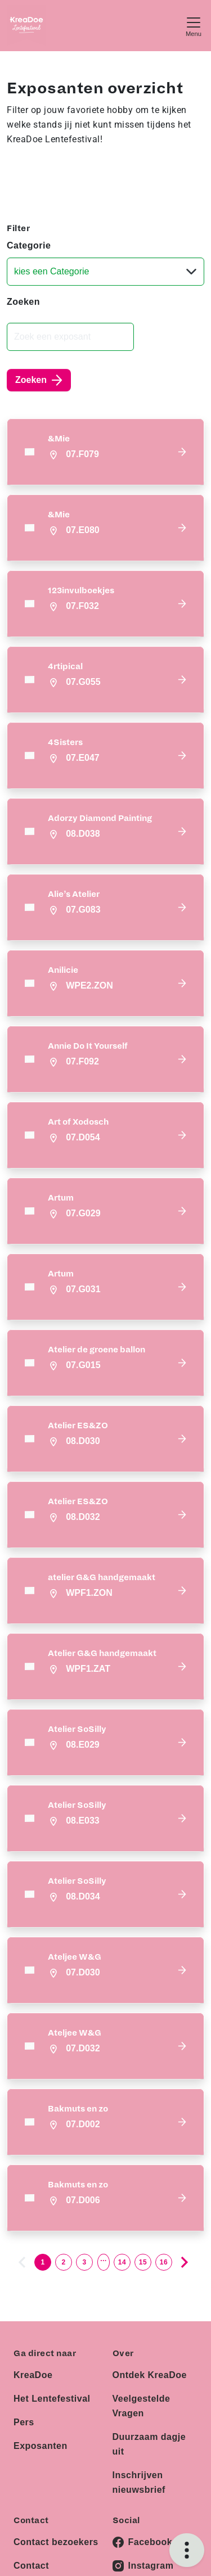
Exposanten (41, 2446)
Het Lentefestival (52, 2398)
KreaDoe (33, 2375)
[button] (105, 452)
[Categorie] (105, 272)
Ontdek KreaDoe (150, 2375)
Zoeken (23, 301)
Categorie (29, 245)
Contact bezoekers (56, 2542)
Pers (24, 2422)
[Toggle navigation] (193, 25)
